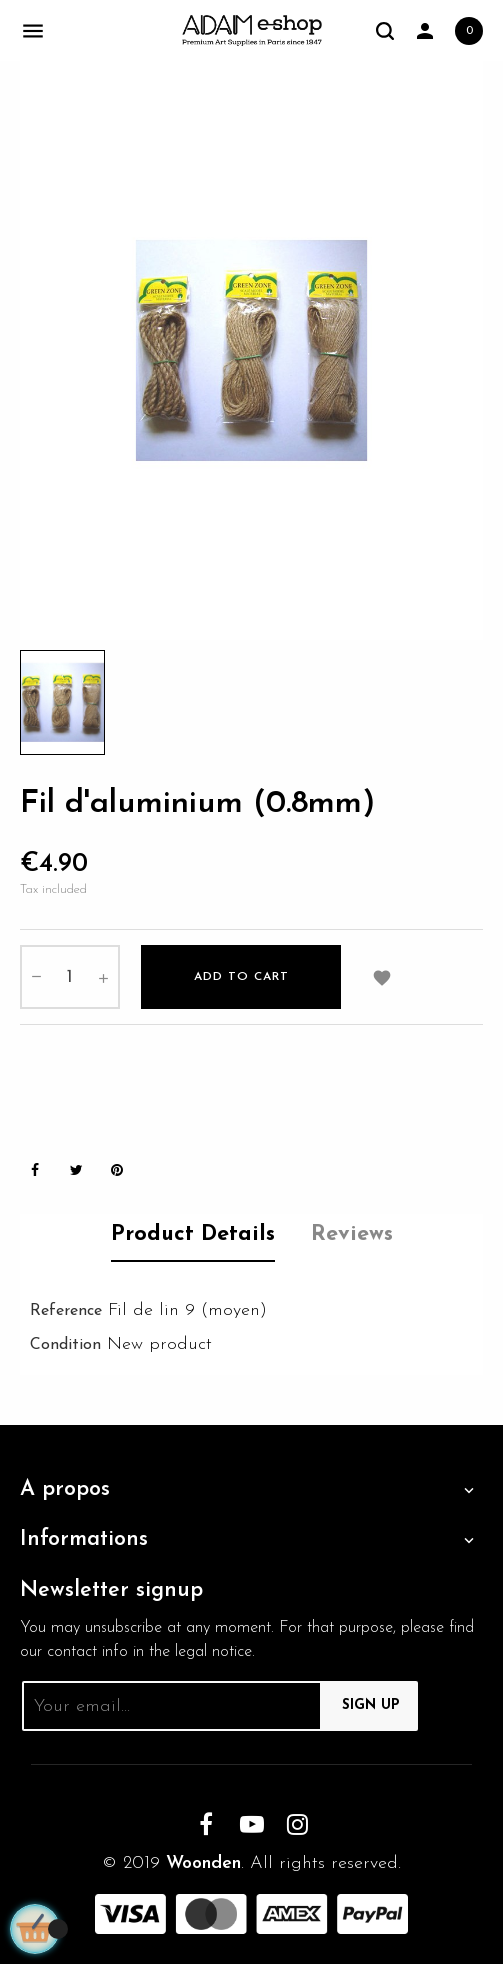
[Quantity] (70, 977)
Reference (66, 1311)
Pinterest (117, 1170)
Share (35, 1170)
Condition (65, 1345)
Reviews (352, 1234)
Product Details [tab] (193, 1234)
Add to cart (241, 977)
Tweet (76, 1170)
